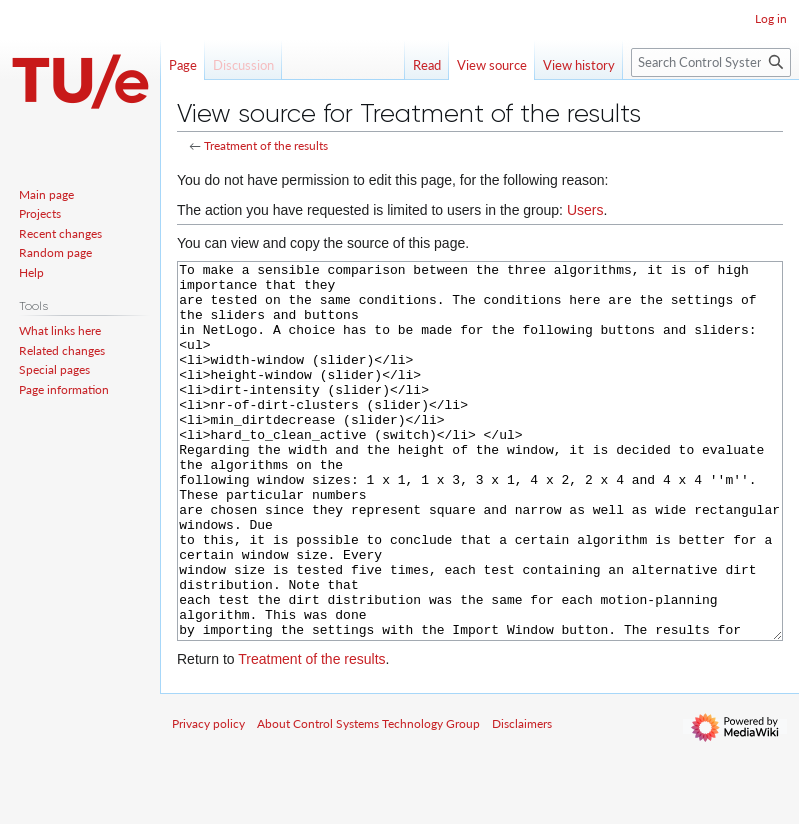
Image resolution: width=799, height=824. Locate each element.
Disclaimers (522, 798)
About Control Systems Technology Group (368, 798)
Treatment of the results (266, 145)
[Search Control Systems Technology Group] (711, 62)
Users (585, 210)
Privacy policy (208, 798)
